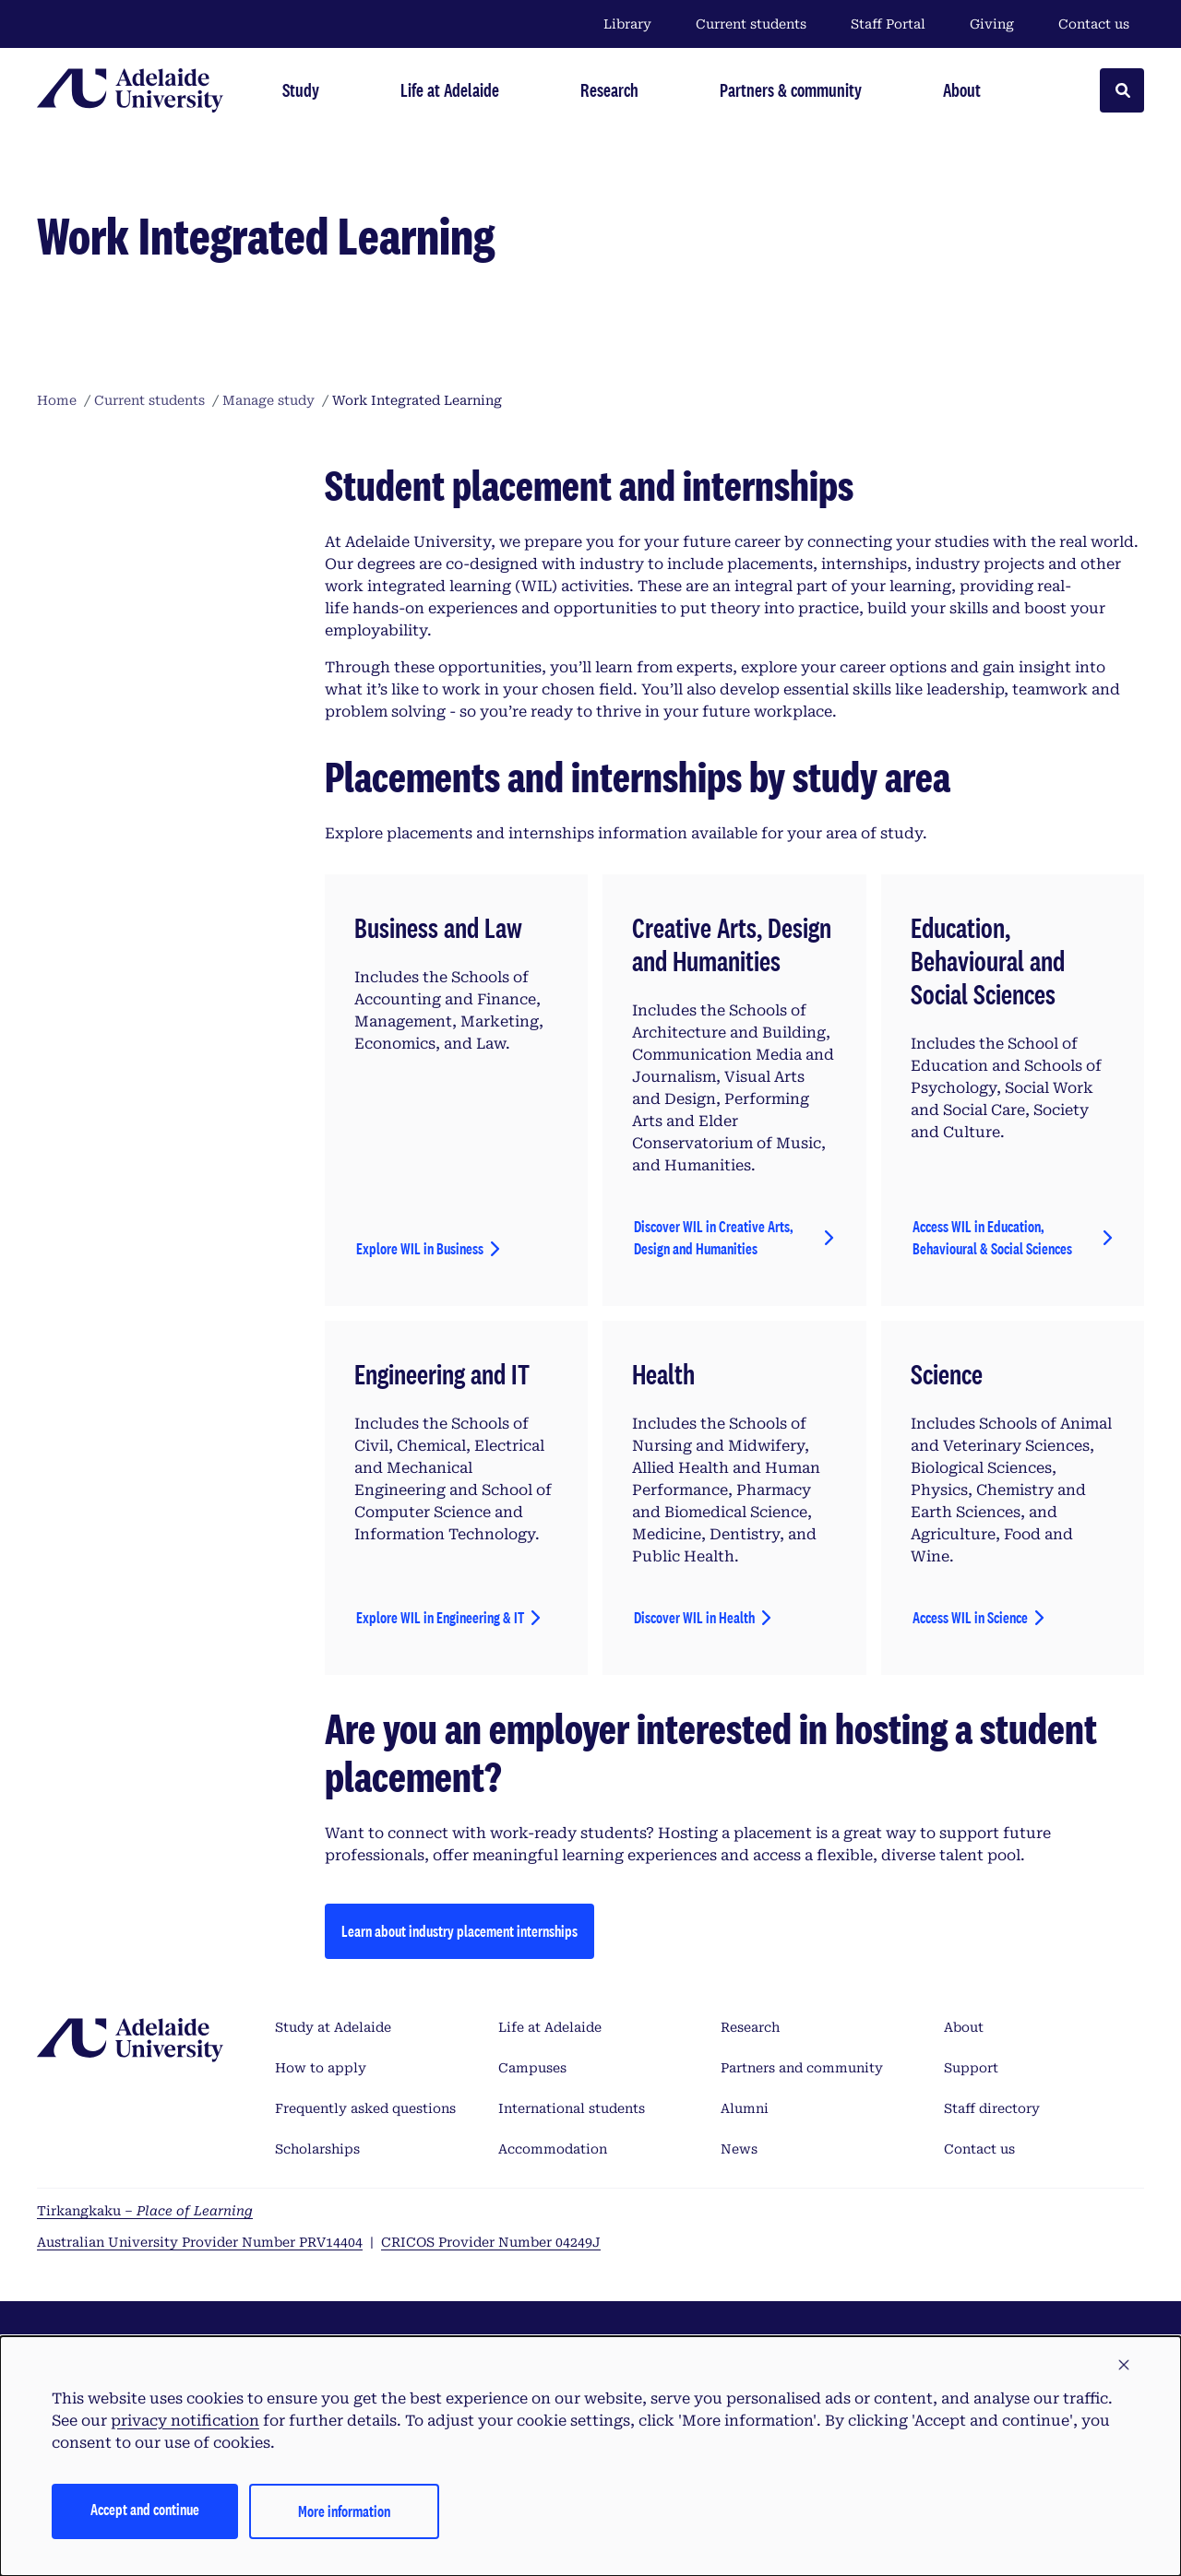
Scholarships (317, 2149)
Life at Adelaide (550, 2027)
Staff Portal (888, 24)
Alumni (745, 2108)
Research (750, 2027)
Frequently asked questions (365, 2108)
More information (344, 2511)
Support (971, 2067)
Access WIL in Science (970, 1617)
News (739, 2149)
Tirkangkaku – (145, 2210)
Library (627, 24)
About (964, 2027)
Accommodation (552, 2149)
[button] (1123, 2366)
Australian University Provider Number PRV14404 (200, 2242)
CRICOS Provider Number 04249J (491, 2242)
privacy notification (185, 2420)
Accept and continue (144, 2509)
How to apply (320, 2067)
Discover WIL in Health (694, 1617)
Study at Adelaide (333, 2027)
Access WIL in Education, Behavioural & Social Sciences (992, 1237)
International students (571, 2108)
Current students (751, 24)
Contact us (1093, 24)
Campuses (532, 2067)
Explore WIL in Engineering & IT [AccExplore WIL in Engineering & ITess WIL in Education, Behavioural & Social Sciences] (440, 1617)
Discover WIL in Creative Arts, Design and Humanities (713, 1237)
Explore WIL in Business (419, 1248)
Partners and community (802, 2067)
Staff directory (992, 2108)
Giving (992, 24)
